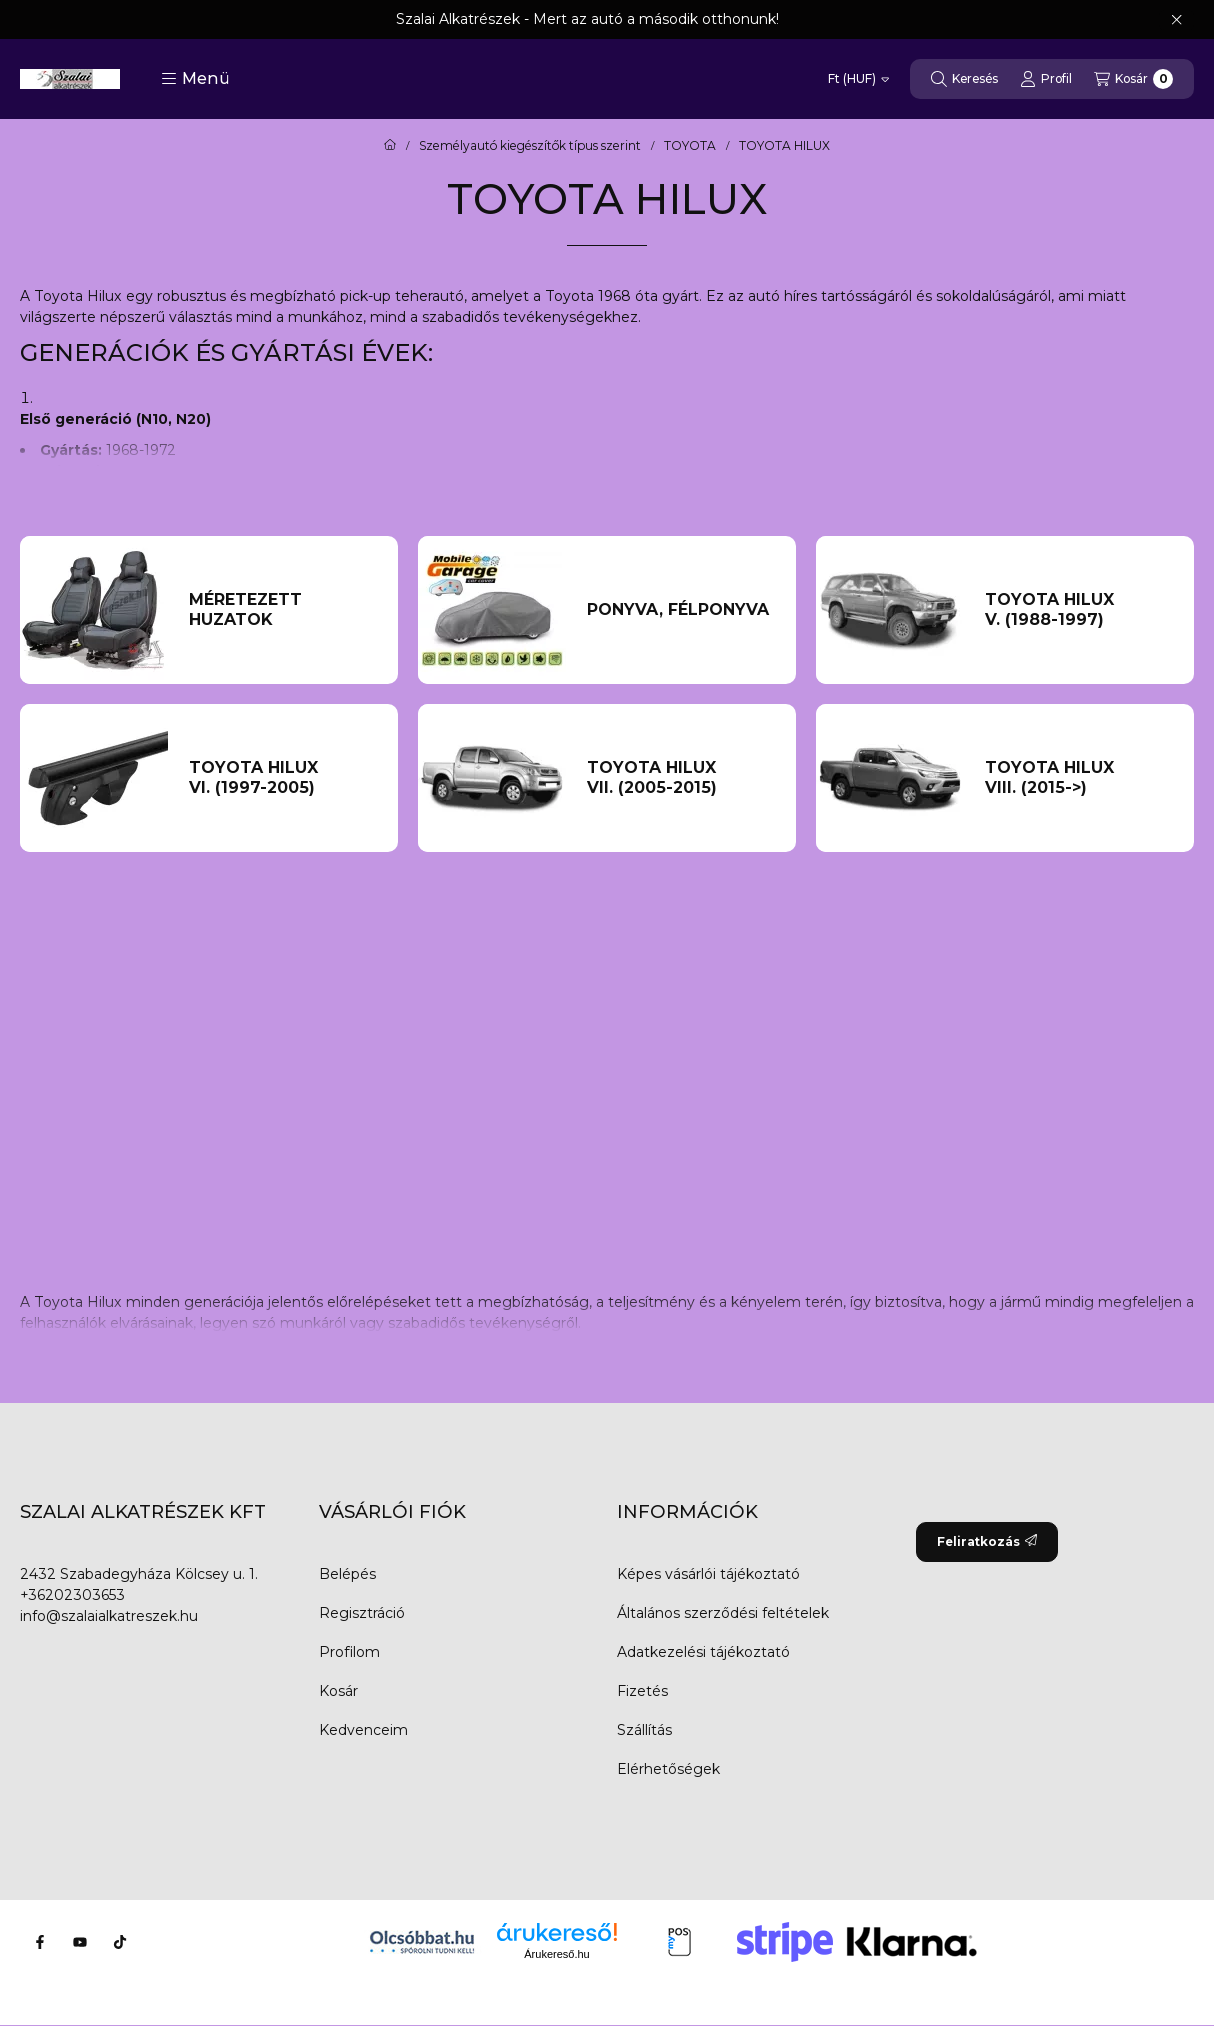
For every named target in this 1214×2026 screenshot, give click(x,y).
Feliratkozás (987, 1541)
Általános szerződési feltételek (723, 1613)
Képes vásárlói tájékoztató (708, 1574)
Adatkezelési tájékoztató (703, 1652)
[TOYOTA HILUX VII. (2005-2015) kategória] (681, 778)
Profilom (349, 1652)
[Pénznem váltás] (858, 79)
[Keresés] (964, 79)
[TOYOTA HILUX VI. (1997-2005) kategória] (283, 778)
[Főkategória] (390, 146)
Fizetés (642, 1691)
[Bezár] (1176, 20)
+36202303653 (72, 1595)
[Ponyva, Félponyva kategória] (681, 610)
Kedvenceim (363, 1730)
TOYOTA (690, 146)
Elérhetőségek (668, 1769)
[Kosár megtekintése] (1133, 79)
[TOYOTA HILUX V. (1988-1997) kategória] (1079, 610)
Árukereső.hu (556, 1954)
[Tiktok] (120, 1942)
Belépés (347, 1574)
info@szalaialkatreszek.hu (109, 1616)
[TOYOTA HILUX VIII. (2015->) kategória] (1079, 778)
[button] (195, 79)
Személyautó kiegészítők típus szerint (530, 146)
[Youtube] (80, 1942)
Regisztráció (362, 1613)
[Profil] (1046, 79)
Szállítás (644, 1730)
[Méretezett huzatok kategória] (283, 610)
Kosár (338, 1691)
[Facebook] (40, 1942)
